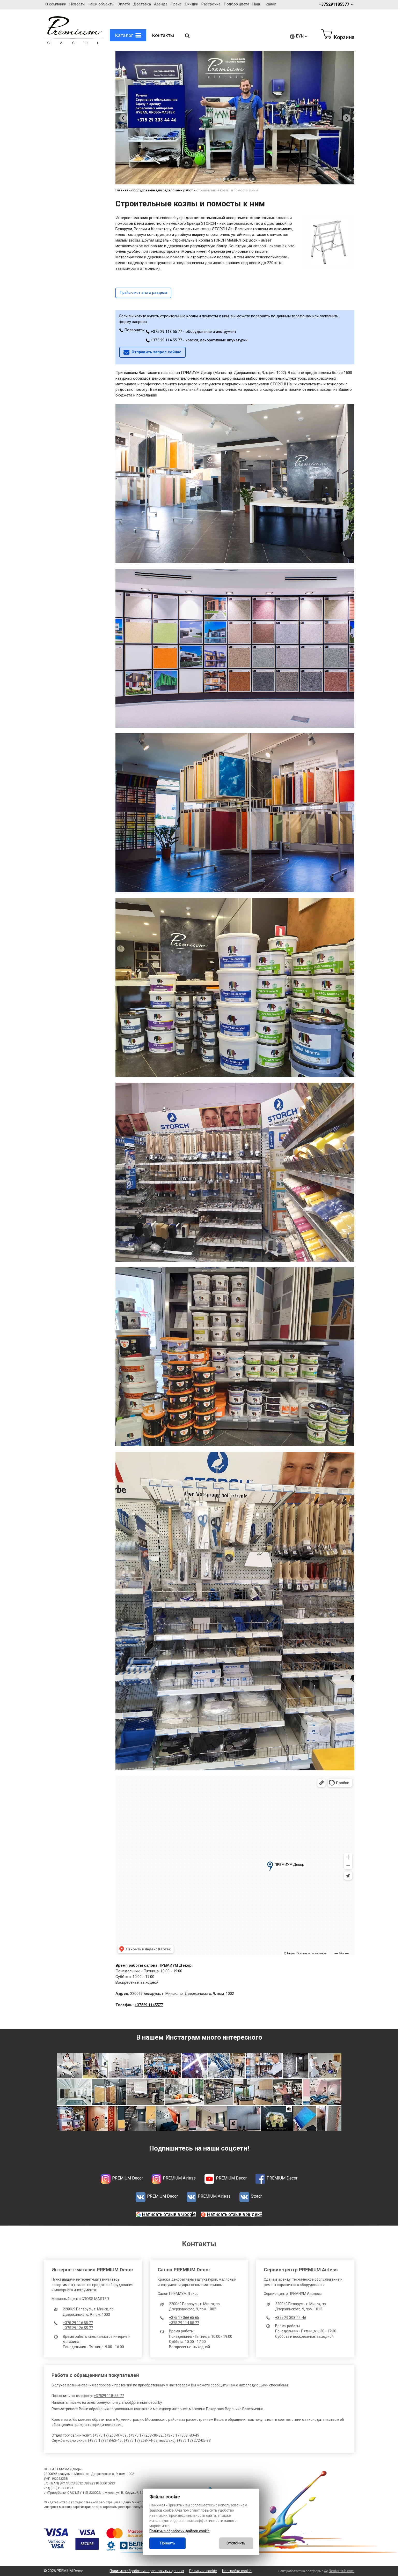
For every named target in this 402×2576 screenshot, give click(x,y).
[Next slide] (346, 118)
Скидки (191, 4)
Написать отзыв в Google (169, 2214)
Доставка (142, 4)
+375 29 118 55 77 (78, 2323)
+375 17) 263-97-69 (110, 2435)
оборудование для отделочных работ (162, 190)
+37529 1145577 (149, 2005)
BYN (302, 36)
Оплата (124, 4)
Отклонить (235, 2543)
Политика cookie (203, 2571)
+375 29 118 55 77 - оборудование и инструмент (191, 331)
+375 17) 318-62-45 (105, 2440)
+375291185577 (336, 4)
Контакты (163, 35)
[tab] (217, 179)
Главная (121, 190)
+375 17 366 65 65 (184, 2318)
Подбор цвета (236, 4)
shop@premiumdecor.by (142, 2402)
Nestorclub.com (341, 2571)
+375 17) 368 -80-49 (182, 2435)
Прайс (176, 4)
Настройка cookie (237, 2571)
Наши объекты (101, 4)
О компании (55, 4)
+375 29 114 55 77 (184, 2323)
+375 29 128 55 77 (78, 2328)
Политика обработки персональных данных (146, 2571)
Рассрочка (211, 4)
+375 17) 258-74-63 (141, 2440)
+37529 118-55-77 (109, 2396)
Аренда (160, 4)
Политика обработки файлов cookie (179, 2531)
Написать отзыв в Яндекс (234, 2214)
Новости (77, 4)
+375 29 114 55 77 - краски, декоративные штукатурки (196, 340)
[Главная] (73, 43)
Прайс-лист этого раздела (143, 292)
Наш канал (264, 4)
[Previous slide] (123, 118)
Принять (167, 2543)
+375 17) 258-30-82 (146, 2435)
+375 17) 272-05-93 (194, 2440)
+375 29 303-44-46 (290, 2318)
